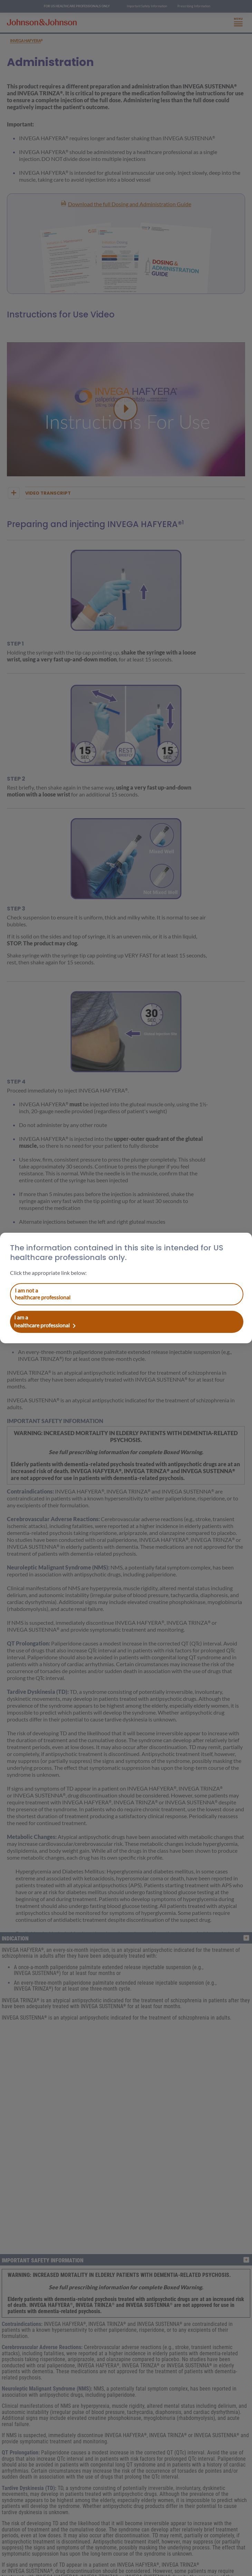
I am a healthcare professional (42, 1293)
